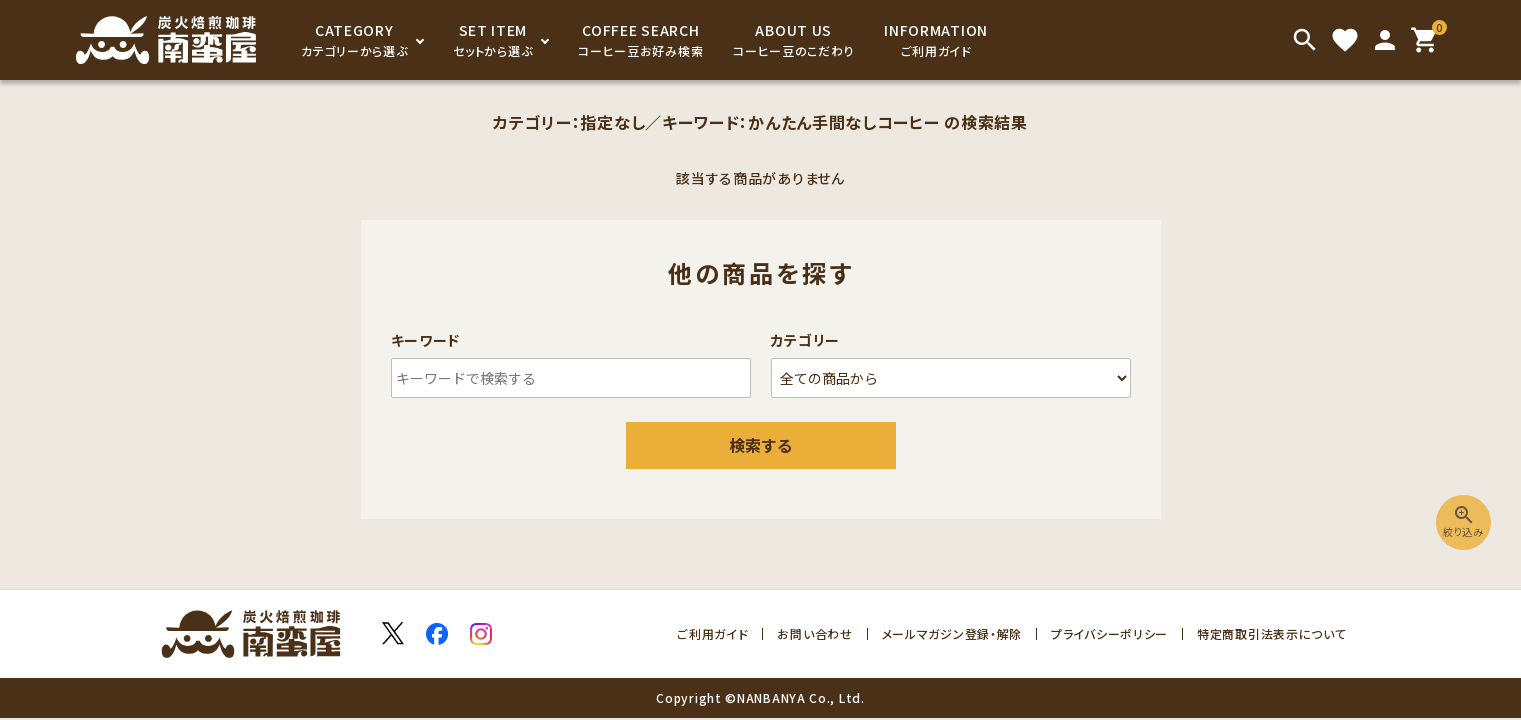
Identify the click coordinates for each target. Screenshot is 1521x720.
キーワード (426, 340)
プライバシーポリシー (1109, 633)
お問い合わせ (814, 633)
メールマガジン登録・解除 (952, 633)
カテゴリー (806, 340)
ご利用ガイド (712, 633)
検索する (761, 445)
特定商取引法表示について (1271, 633)
